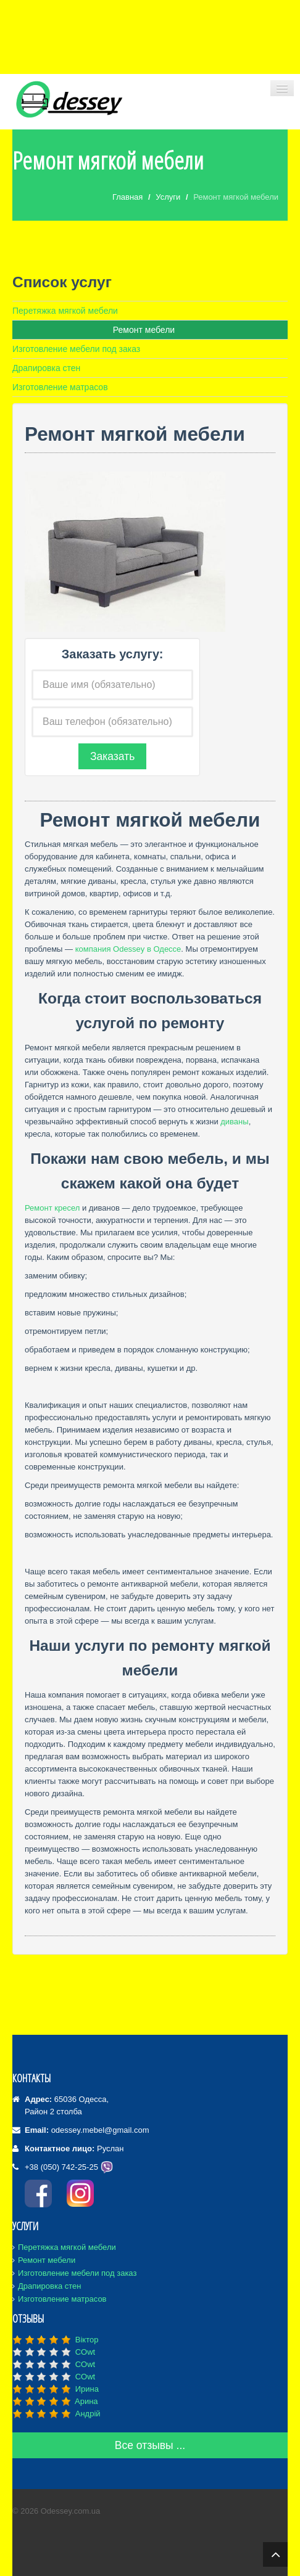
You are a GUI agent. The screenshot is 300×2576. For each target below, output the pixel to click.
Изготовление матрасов (60, 387)
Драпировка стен (46, 368)
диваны (234, 1121)
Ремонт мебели (144, 330)
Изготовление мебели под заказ (76, 349)
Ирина (87, 2389)
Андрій (88, 2413)
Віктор (87, 2339)
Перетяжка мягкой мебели (65, 311)
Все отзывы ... (150, 2445)
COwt (85, 2352)
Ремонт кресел (52, 1207)
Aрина (86, 2401)
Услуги (168, 197)
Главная (127, 197)
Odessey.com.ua (71, 2511)
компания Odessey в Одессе (128, 949)
